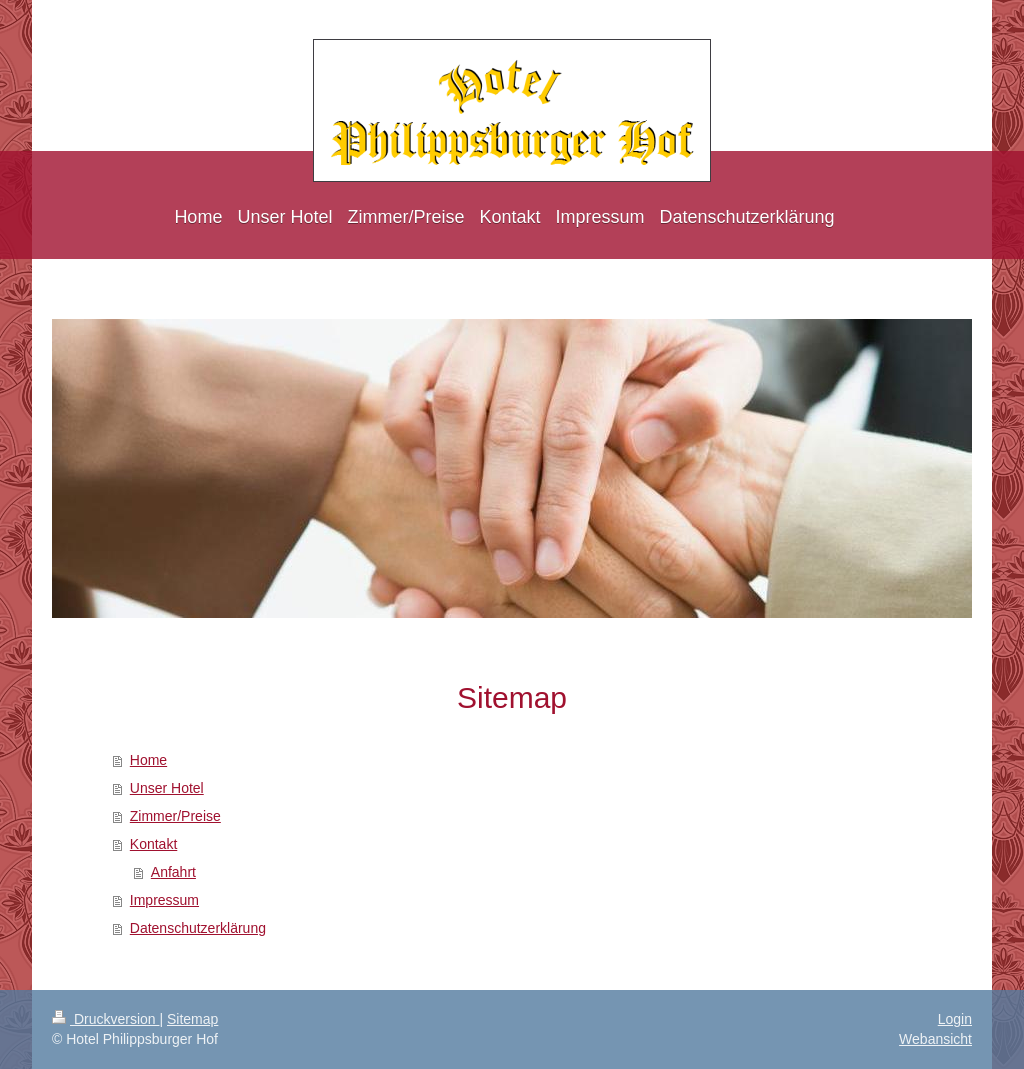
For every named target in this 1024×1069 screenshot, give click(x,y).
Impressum (164, 900)
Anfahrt (173, 872)
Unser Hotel (167, 788)
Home (148, 760)
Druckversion (105, 1019)
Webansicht (935, 1039)
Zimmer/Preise (175, 816)
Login (955, 1019)
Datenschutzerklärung (198, 928)
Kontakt (153, 844)
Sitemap (192, 1019)
